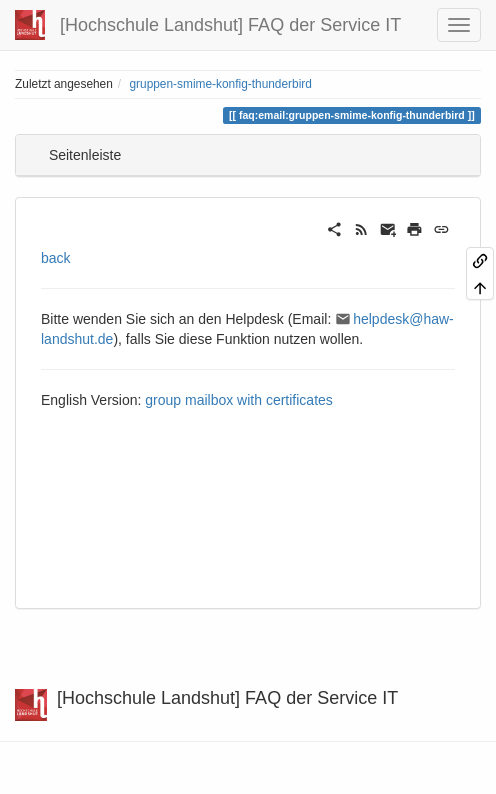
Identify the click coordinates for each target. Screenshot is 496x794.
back (56, 258)
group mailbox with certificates (239, 400)
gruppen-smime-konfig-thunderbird (220, 84)
